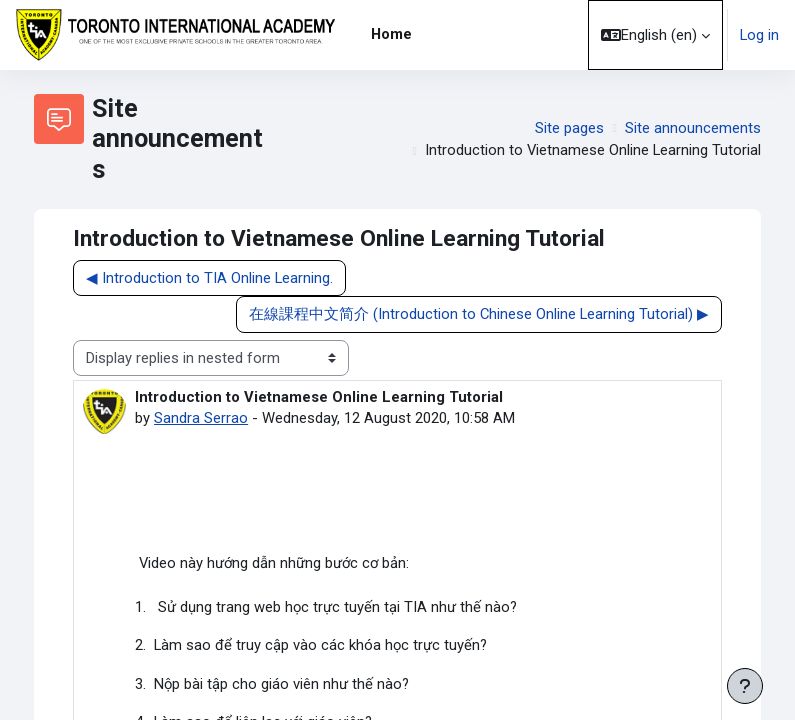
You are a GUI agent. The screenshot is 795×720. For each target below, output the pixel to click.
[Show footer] (745, 686)
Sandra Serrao (201, 418)
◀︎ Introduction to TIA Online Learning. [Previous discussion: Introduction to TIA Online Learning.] (209, 278)
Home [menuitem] (391, 34)
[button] (655, 35)
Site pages (569, 128)
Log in (759, 35)
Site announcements (693, 128)
